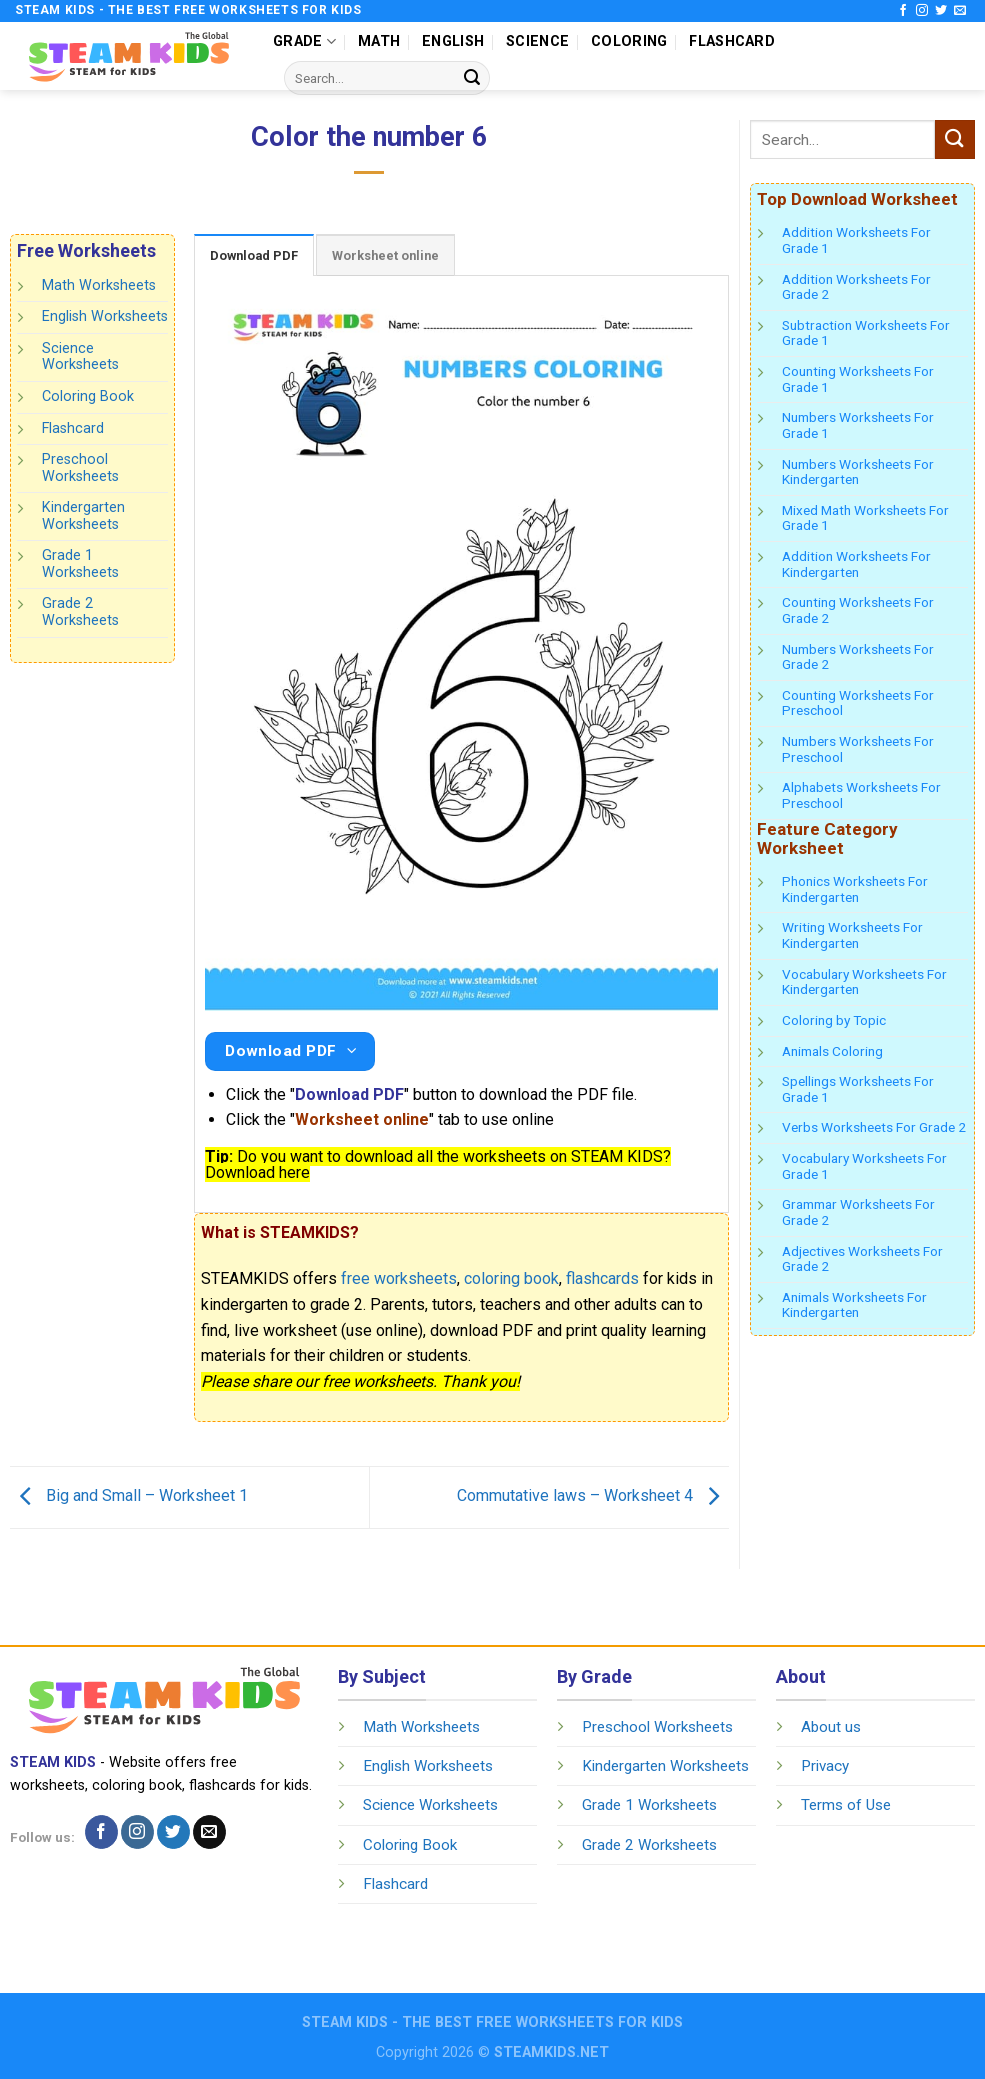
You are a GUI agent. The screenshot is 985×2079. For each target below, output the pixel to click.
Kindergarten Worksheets (83, 516)
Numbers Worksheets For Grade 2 (858, 657)
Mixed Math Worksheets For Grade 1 (865, 518)
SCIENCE (537, 41)
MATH (379, 41)
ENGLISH (453, 41)
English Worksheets (105, 316)
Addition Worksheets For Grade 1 (856, 240)
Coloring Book (88, 396)
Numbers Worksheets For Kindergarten (858, 472)
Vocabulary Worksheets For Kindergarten (864, 982)
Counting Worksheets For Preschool (858, 703)
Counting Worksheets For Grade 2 (858, 610)
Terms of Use (846, 1805)
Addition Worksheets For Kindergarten (856, 564)
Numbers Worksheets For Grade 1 (858, 425)
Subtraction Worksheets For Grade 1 (866, 333)
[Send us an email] (960, 11)
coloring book (511, 1278)
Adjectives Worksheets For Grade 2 (862, 1259)
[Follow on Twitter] (941, 11)
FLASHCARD (732, 41)
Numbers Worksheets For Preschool (858, 749)
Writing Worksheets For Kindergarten (852, 935)
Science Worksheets (80, 357)
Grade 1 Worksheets (80, 564)
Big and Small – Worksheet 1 (129, 1495)
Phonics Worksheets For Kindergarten (855, 889)
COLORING (629, 41)
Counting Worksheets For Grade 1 (858, 379)
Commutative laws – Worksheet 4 (593, 1495)
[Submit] (472, 78)
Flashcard (73, 427)
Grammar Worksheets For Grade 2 (858, 1212)
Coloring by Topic (834, 1020)
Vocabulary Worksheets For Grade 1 (864, 1166)
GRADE (304, 41)
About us (831, 1727)
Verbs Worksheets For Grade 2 (874, 1127)
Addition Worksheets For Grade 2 (856, 287)
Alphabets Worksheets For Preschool (861, 795)
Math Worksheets (99, 285)
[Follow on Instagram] (922, 11)
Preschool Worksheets (80, 468)
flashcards (602, 1278)
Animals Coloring (832, 1051)
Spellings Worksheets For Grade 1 (858, 1089)
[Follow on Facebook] (903, 11)
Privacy (825, 1766)
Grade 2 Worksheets (80, 612)
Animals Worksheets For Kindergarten (854, 1305)
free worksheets (399, 1278)
